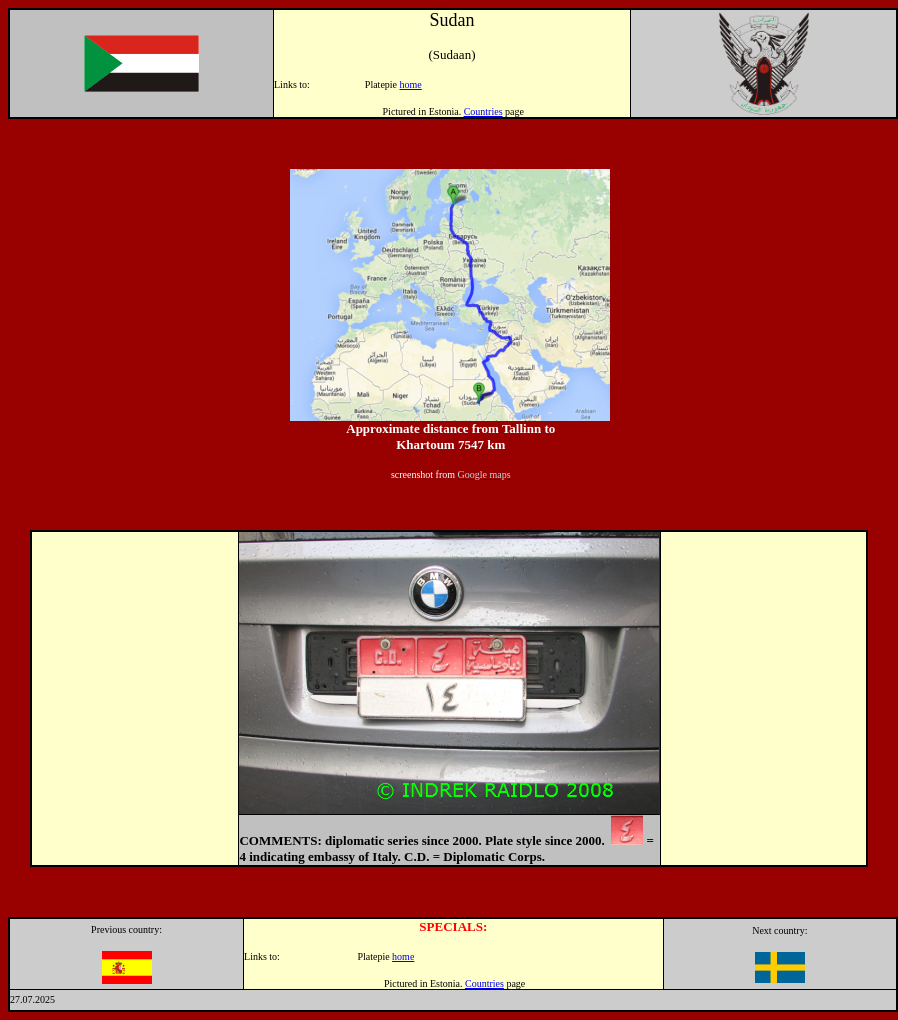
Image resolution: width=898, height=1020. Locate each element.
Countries (483, 111)
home (411, 84)
